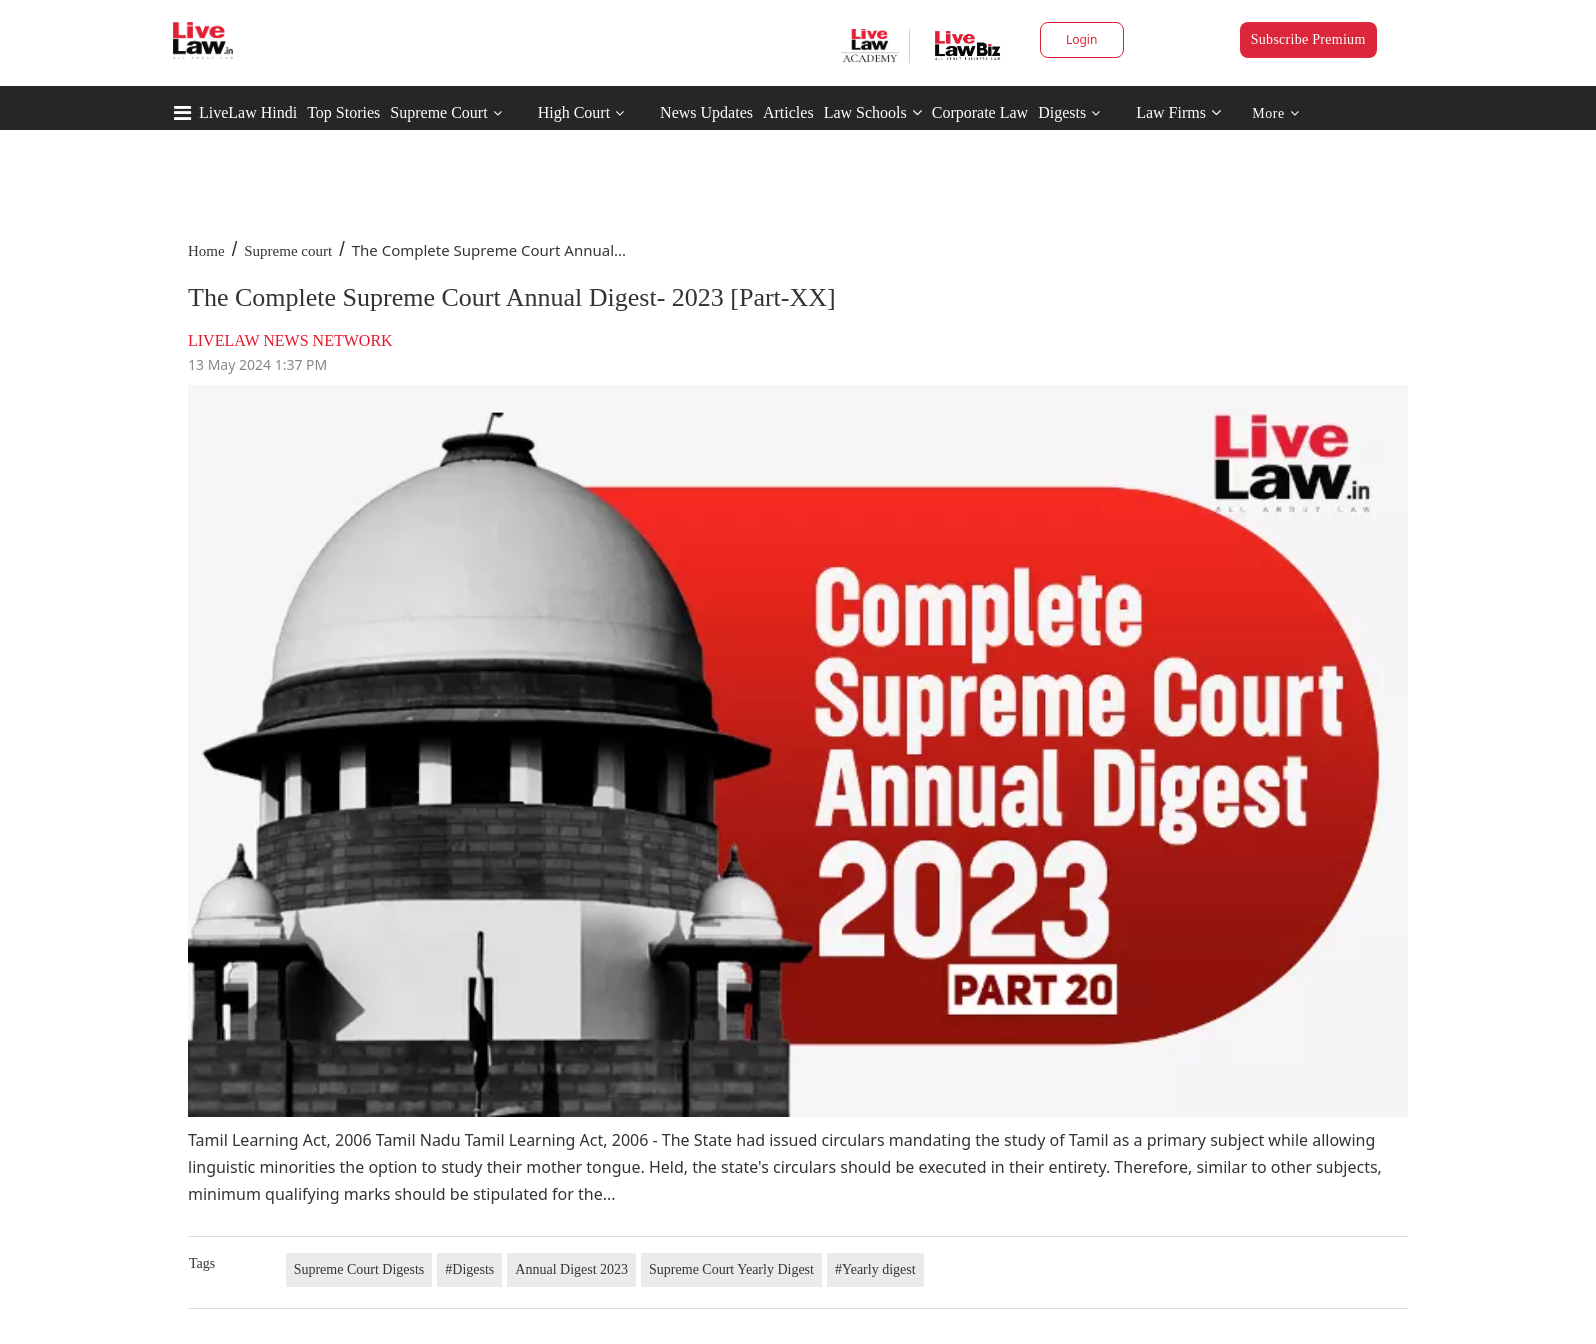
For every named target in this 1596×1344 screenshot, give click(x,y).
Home (206, 251)
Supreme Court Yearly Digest (731, 1269)
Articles (788, 112)
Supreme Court (438, 112)
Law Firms (1178, 112)
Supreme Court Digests (359, 1269)
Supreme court (288, 251)
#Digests (469, 1269)
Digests (1062, 112)
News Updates (706, 112)
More (1275, 113)
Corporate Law (980, 112)
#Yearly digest (875, 1269)
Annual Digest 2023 (571, 1269)
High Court (574, 112)
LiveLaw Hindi (248, 112)
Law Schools (873, 112)
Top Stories (343, 112)
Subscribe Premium (1308, 39)
